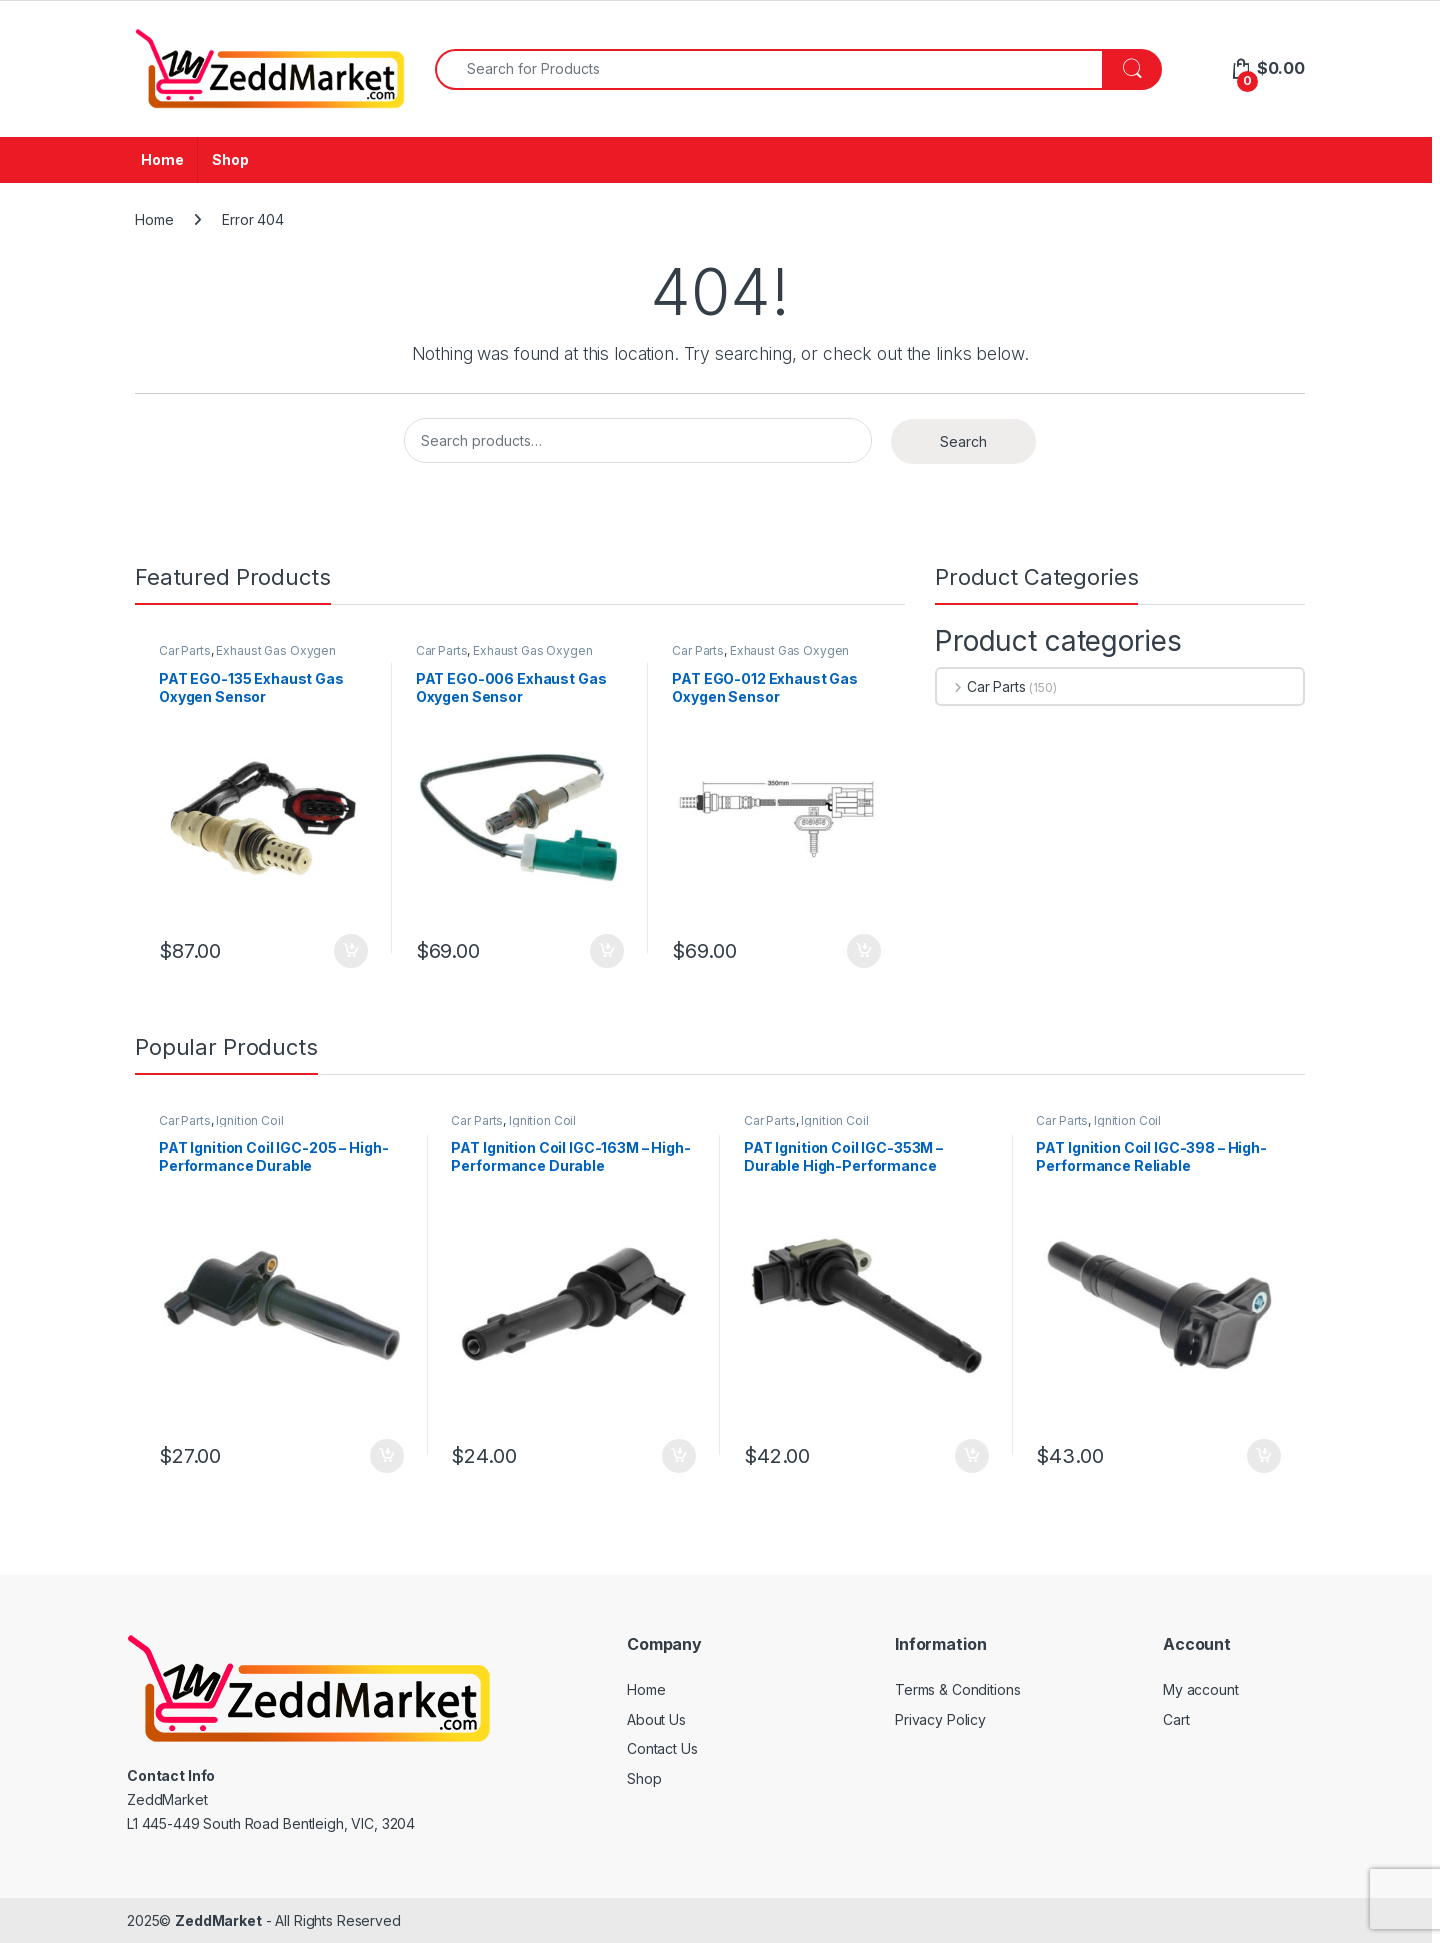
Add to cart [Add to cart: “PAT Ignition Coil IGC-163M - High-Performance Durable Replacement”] (679, 1456)
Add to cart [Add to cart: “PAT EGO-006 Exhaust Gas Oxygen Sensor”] (607, 951)
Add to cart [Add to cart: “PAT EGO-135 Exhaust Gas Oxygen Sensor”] (351, 951)
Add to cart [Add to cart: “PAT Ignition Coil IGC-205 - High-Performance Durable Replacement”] (387, 1456)
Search (963, 441)
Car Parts (185, 650)
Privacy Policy (940, 1719)
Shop (230, 159)
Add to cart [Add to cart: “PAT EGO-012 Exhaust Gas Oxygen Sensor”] (864, 951)
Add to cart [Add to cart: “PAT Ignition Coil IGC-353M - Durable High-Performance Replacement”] (972, 1456)
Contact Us (662, 1748)
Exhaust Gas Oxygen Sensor (247, 657)
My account (1201, 1689)
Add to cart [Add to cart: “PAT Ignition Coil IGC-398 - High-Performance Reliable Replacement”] (1264, 1456)
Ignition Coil (249, 1120)
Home (162, 159)
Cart (1176, 1719)
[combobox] (769, 69)
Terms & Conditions (957, 1689)
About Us (656, 1719)
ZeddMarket (218, 1920)
